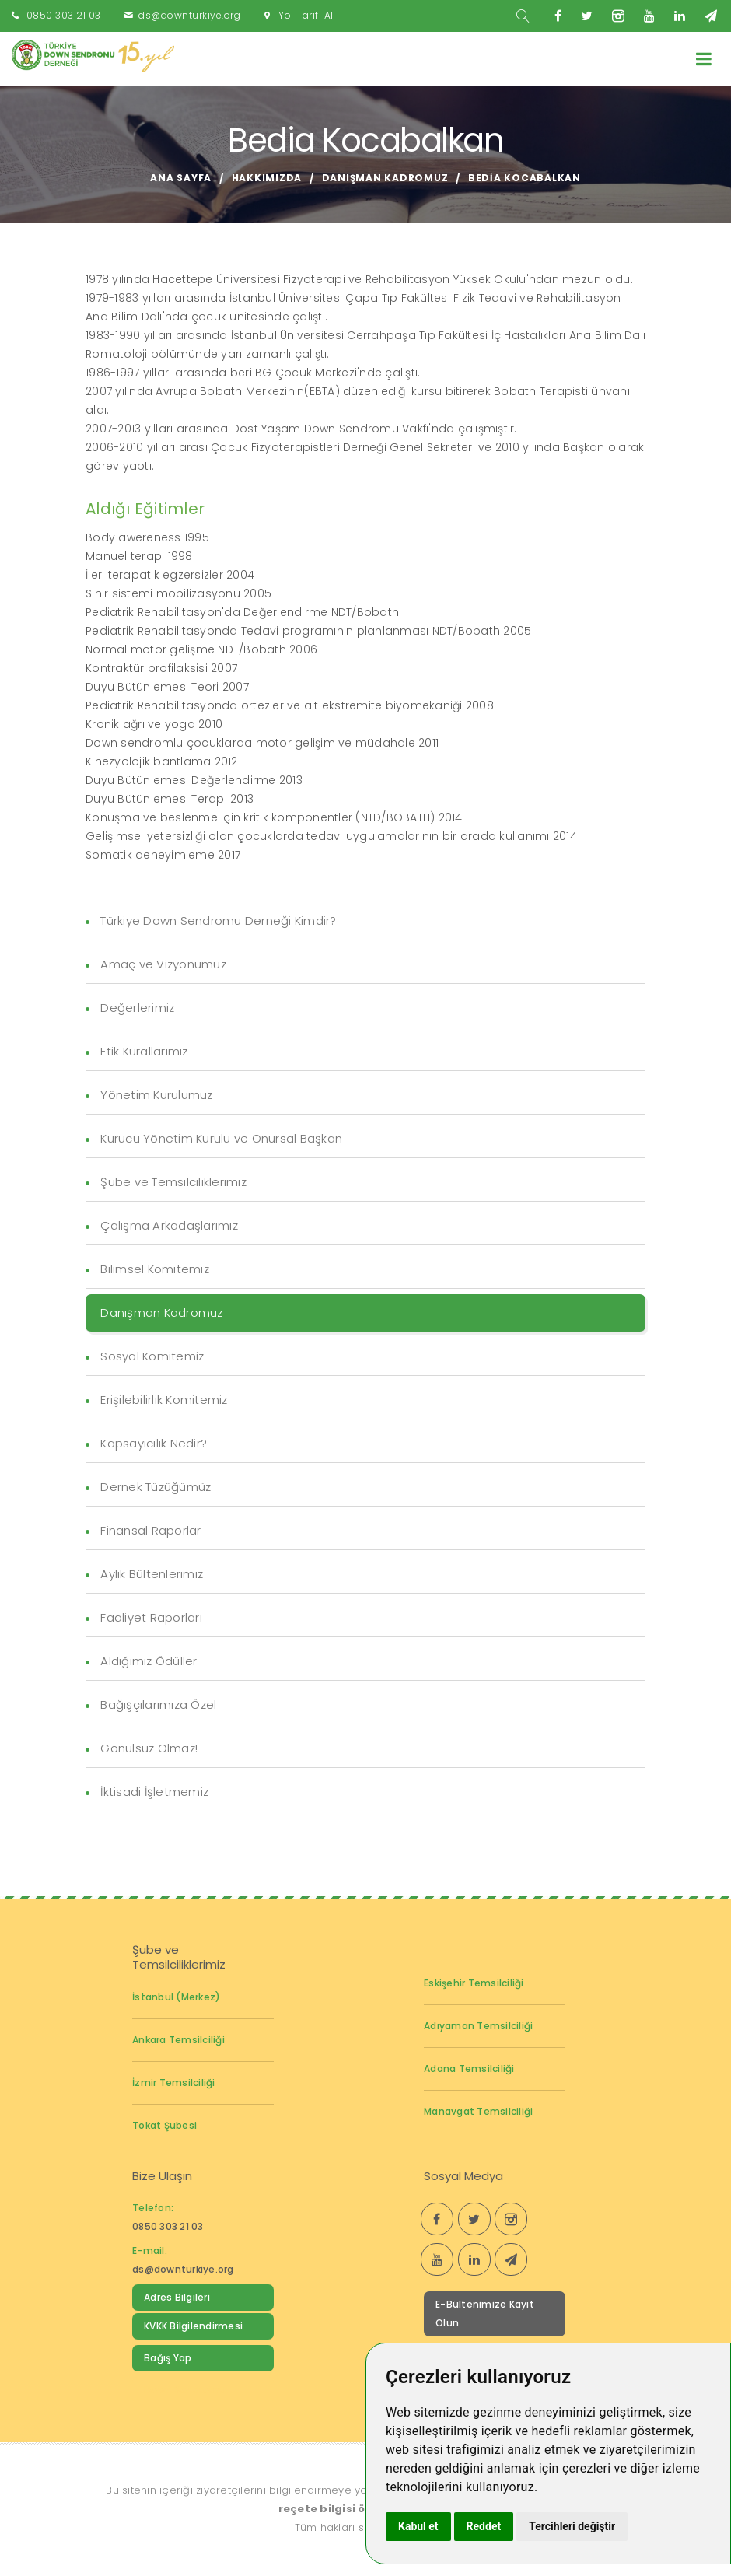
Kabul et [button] (418, 2526)
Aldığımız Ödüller (148, 1661)
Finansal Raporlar (150, 1530)
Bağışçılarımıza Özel (158, 1704)
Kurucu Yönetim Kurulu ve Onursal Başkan (221, 1138)
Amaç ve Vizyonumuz (163, 964)
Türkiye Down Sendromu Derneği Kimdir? (218, 920)
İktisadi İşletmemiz (154, 1791)
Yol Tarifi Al (306, 15)
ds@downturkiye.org (189, 15)
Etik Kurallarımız (143, 1051)
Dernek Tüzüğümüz (155, 1487)
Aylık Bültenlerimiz (151, 1574)
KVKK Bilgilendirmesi (193, 2326)
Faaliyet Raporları (151, 1617)
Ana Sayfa (181, 177)
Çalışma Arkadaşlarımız (169, 1225)
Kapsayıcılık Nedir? (153, 1443)
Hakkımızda (267, 177)
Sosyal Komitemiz (152, 1356)
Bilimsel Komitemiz (154, 1269)
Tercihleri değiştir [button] (572, 2526)
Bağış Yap (167, 2357)
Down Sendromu (185, 2389)
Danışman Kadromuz (385, 177)
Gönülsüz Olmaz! (149, 1748)
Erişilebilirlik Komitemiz (163, 1399)
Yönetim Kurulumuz (156, 1095)
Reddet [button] (484, 2526)
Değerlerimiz (137, 1007)
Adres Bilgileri (177, 2297)
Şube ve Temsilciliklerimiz (173, 1182)
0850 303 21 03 (63, 15)
